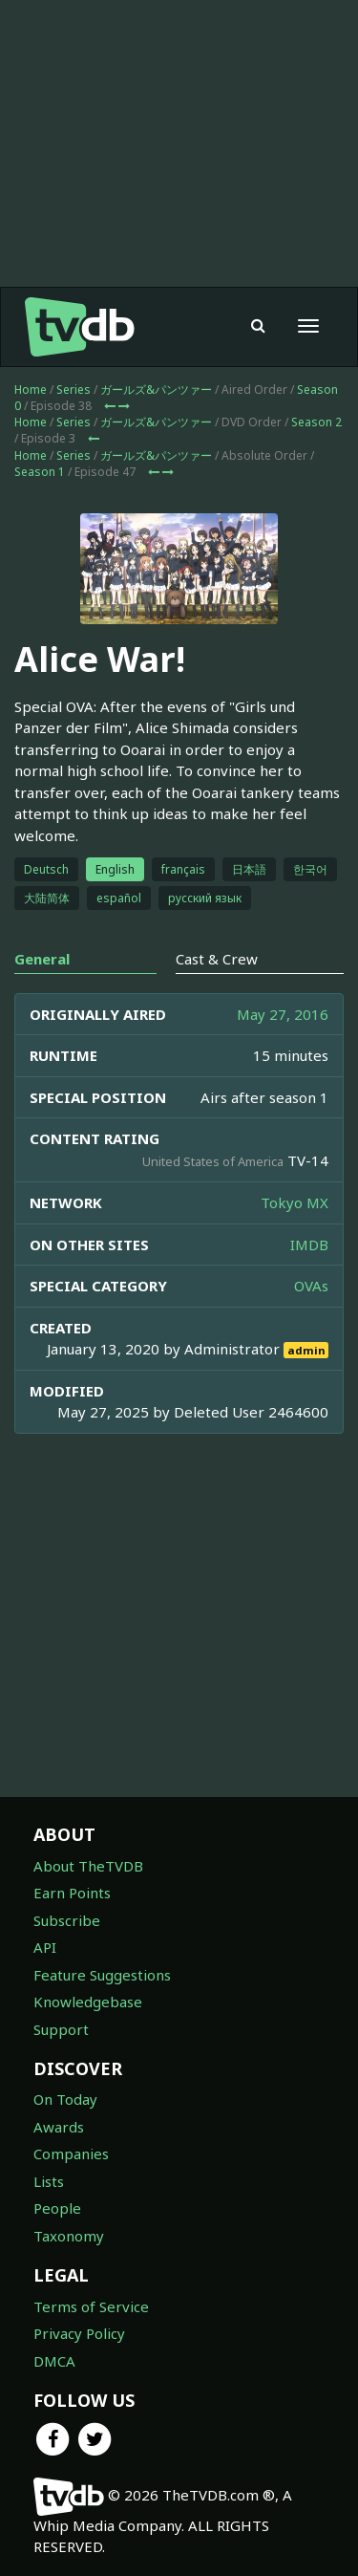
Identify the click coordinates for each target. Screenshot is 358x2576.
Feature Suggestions (102, 1974)
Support (61, 2029)
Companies (71, 2153)
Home (30, 389)
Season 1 (39, 472)
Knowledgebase (87, 2001)
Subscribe (66, 1920)
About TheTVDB (88, 1865)
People (57, 2208)
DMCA (54, 2360)
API (44, 1947)
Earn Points (72, 1892)
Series (73, 389)
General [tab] (42, 958)
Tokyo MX (294, 1202)
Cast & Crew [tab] (217, 958)
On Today (65, 2099)
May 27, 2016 (282, 1014)
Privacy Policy (79, 2333)
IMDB (309, 1244)
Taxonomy (68, 2235)
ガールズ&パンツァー (156, 389)
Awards (58, 2126)
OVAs (311, 1285)
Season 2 (316, 422)
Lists (48, 2181)
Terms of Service (91, 2306)
